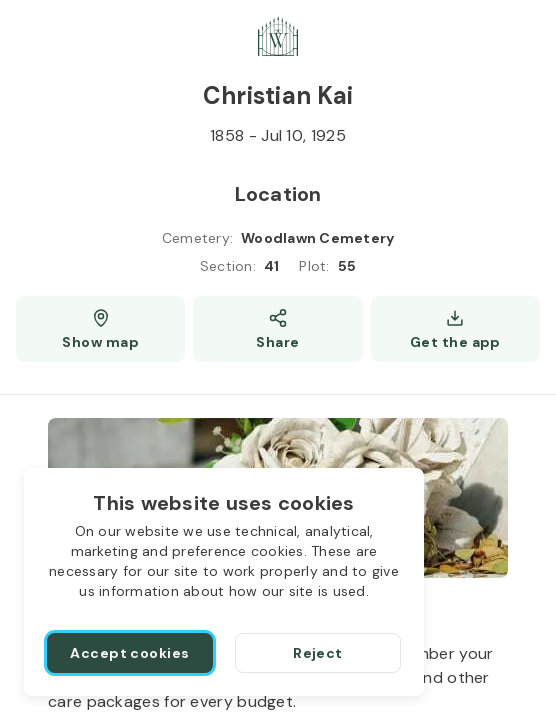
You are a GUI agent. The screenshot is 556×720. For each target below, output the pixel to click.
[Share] (277, 329)
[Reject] (318, 653)
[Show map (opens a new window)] (100, 329)
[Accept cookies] (130, 653)
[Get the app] (455, 329)
